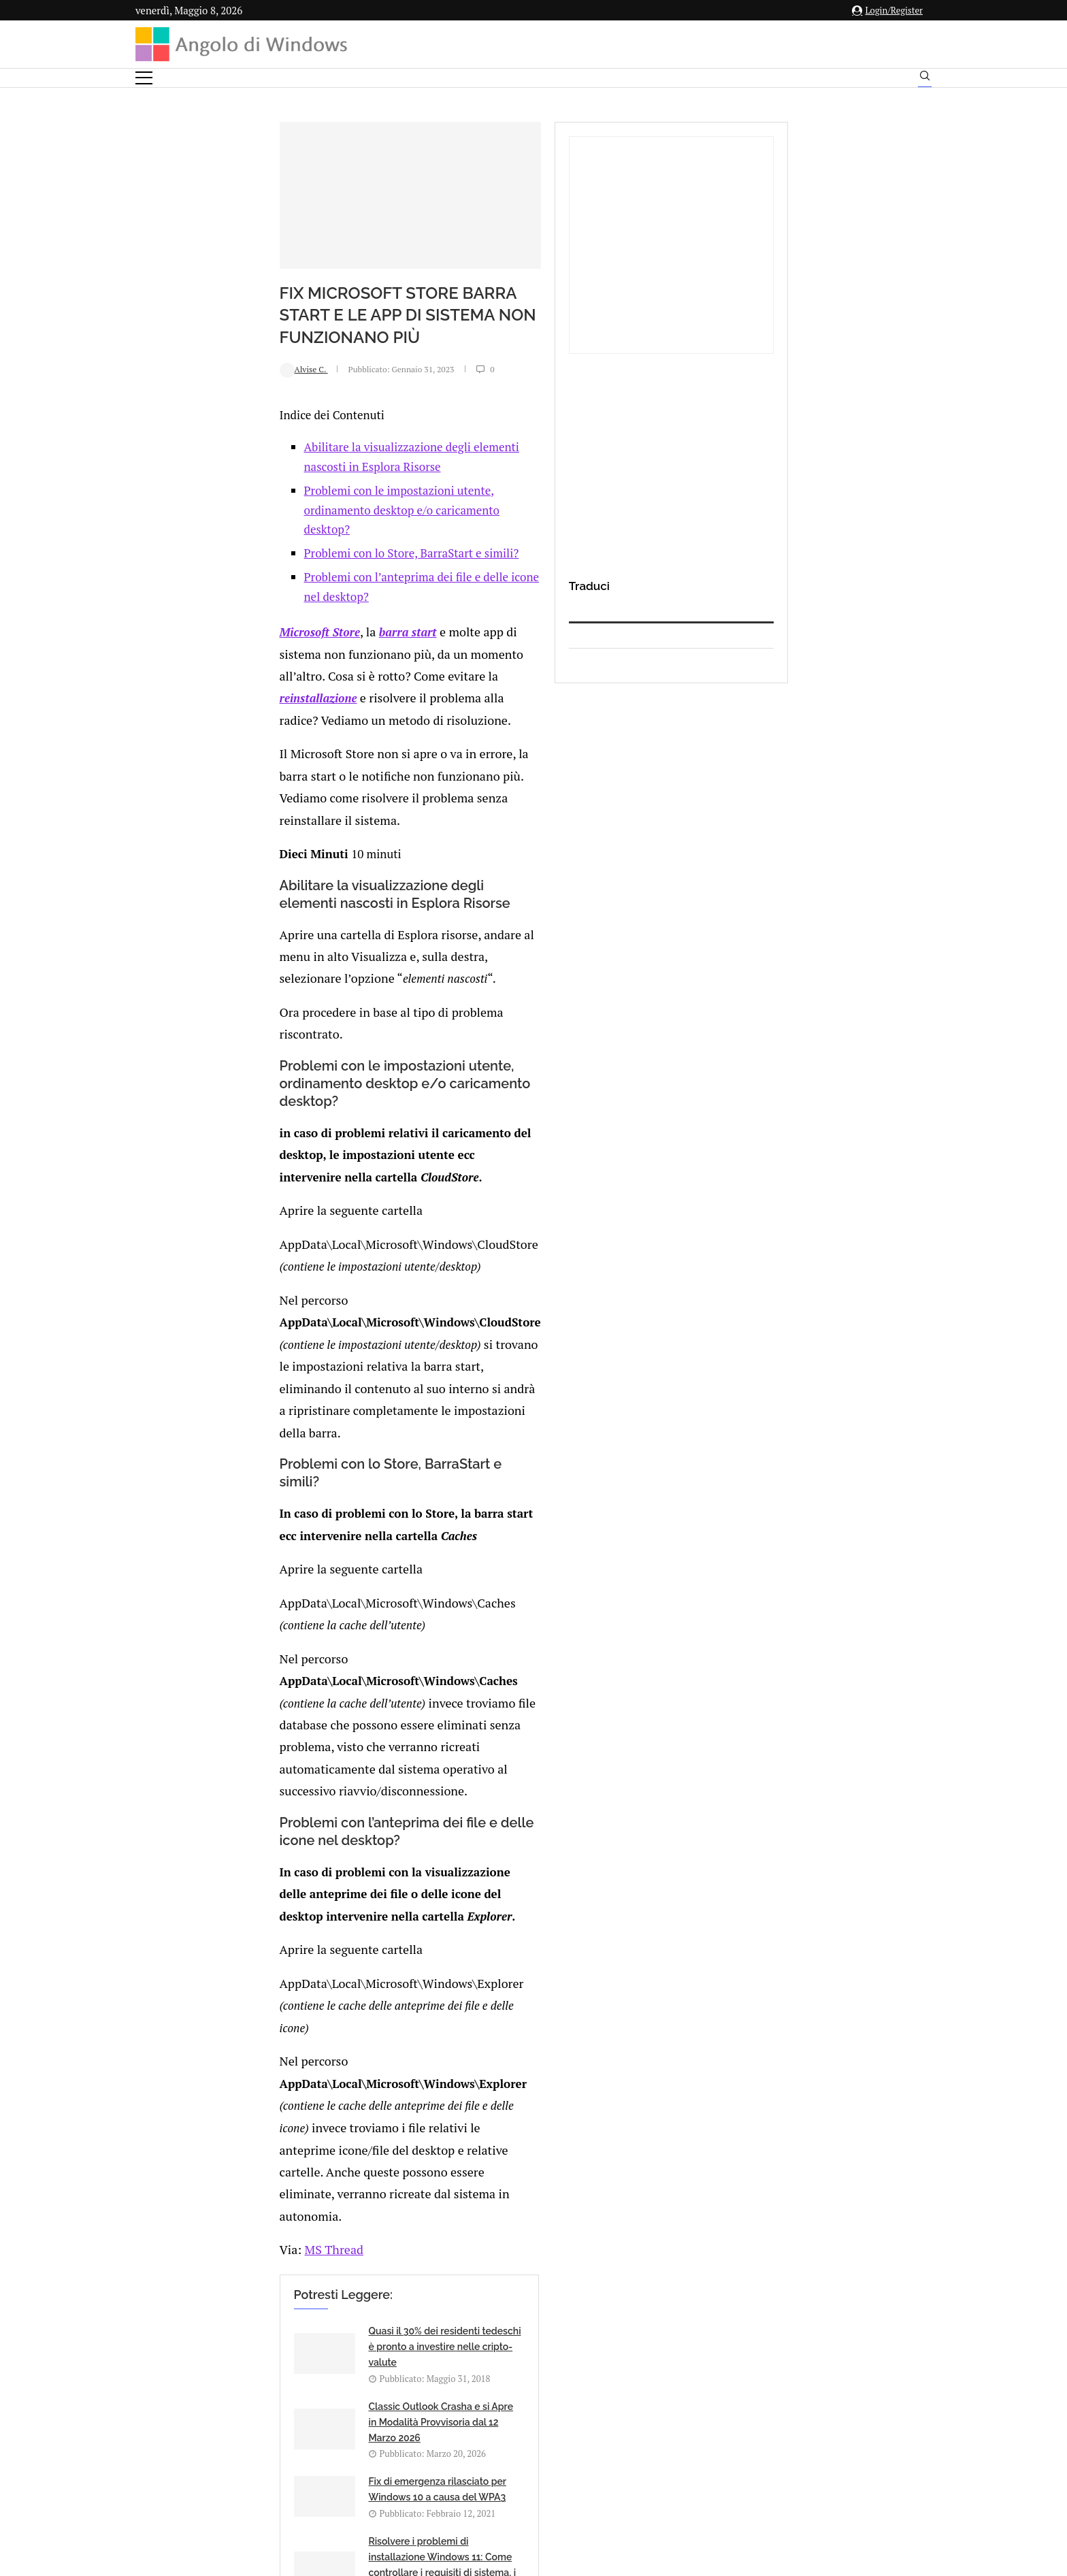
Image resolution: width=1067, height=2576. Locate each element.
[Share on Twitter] (277, 2007)
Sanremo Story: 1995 (287, 1863)
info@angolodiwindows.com (558, 2371)
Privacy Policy (497, 2441)
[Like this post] (250, 2007)
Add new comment (206, 2035)
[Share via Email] (350, 2007)
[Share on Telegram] (335, 2007)
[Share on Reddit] (306, 2007)
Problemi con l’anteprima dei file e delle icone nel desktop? (328, 641)
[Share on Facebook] (264, 2007)
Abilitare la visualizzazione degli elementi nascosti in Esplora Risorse (354, 570)
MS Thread (204, 1610)
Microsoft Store (192, 675)
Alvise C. (176, 493)
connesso (237, 2068)
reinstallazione (354, 696)
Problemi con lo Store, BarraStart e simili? (284, 617)
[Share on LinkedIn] (292, 2007)
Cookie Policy (571, 2441)
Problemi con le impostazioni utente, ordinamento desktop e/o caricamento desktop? (395, 594)
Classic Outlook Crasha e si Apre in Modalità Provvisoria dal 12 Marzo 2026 (573, 1707)
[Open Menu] (143, 77)
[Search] (925, 79)
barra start (280, 675)
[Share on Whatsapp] (320, 2007)
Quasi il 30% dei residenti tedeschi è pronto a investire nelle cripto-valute (322, 1707)
